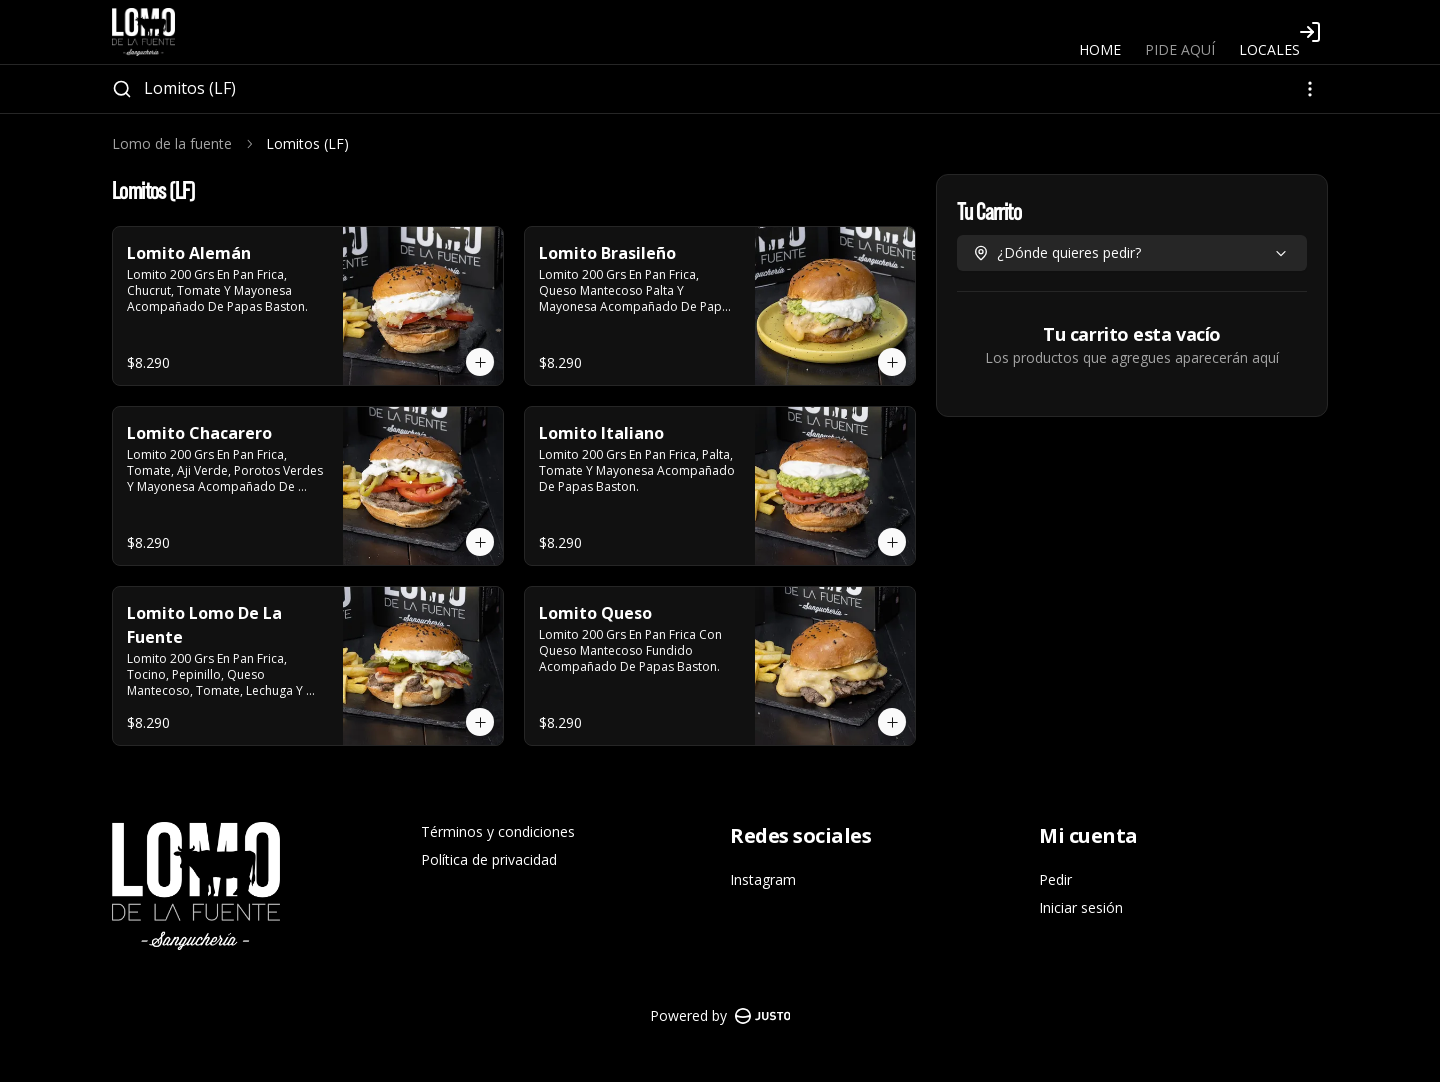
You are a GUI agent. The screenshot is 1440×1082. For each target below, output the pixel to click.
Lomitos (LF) (190, 88)
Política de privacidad (489, 859)
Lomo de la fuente (172, 143)
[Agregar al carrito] (480, 362)
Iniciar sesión (1081, 907)
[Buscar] (122, 89)
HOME (1100, 49)
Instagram (763, 879)
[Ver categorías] (1310, 89)
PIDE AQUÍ (1180, 49)
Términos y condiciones (498, 831)
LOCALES (1269, 49)
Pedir (1055, 879)
